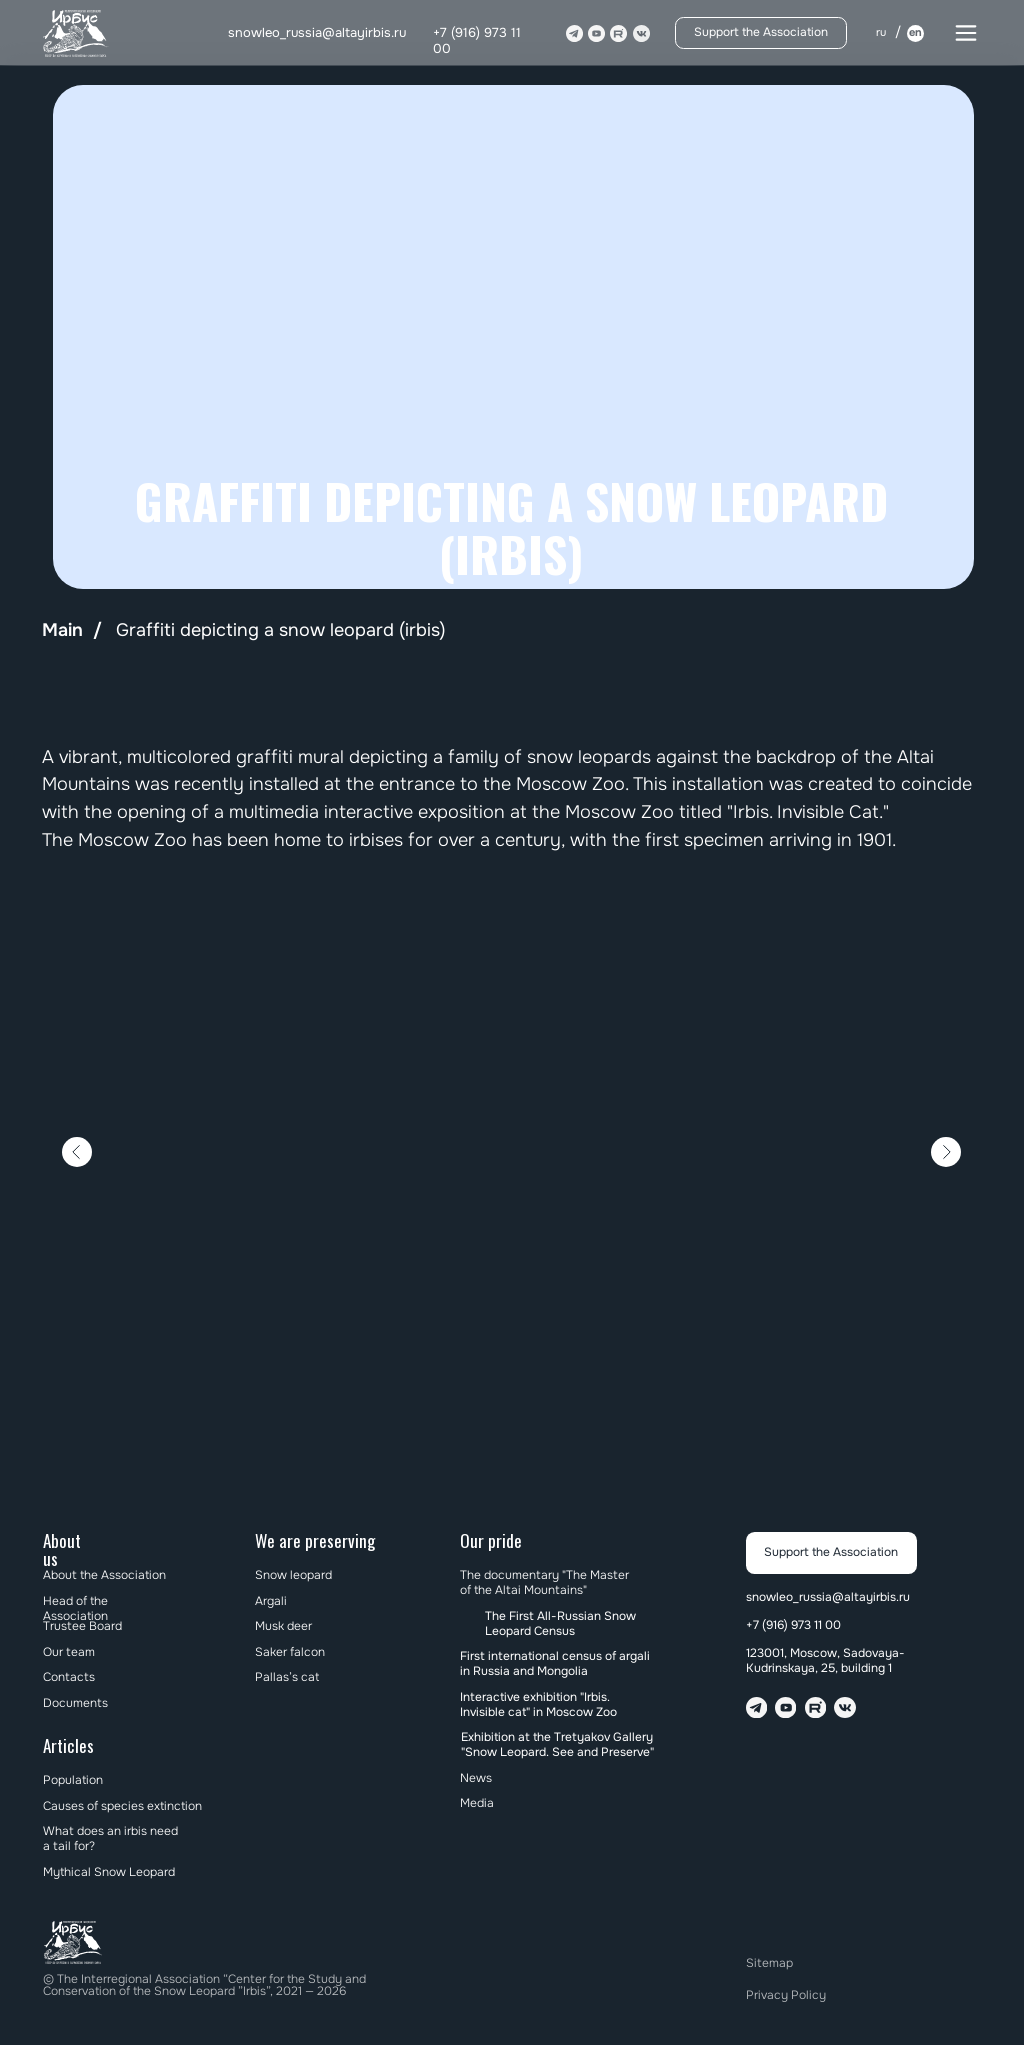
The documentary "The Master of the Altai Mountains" (544, 1583)
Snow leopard (293, 1575)
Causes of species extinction (122, 1806)
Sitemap (769, 1963)
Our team (69, 1652)
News (476, 1778)
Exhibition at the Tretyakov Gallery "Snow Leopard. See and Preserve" (557, 1745)
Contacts (69, 1677)
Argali (271, 1601)
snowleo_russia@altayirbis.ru (317, 33)
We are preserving (315, 1540)
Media (477, 1803)
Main (62, 630)
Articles (68, 1745)
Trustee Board (82, 1626)
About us (62, 1549)
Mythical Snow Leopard (109, 1872)
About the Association (104, 1575)
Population (73, 1780)
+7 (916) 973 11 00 (793, 1625)
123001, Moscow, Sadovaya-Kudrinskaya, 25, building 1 (825, 1661)
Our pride (491, 1540)
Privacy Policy (786, 1995)
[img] (76, 33)
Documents (75, 1703)
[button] (966, 27)
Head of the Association (75, 1609)
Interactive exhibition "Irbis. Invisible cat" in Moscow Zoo (538, 1705)
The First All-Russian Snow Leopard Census (560, 1624)
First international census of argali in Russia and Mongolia (555, 1664)
